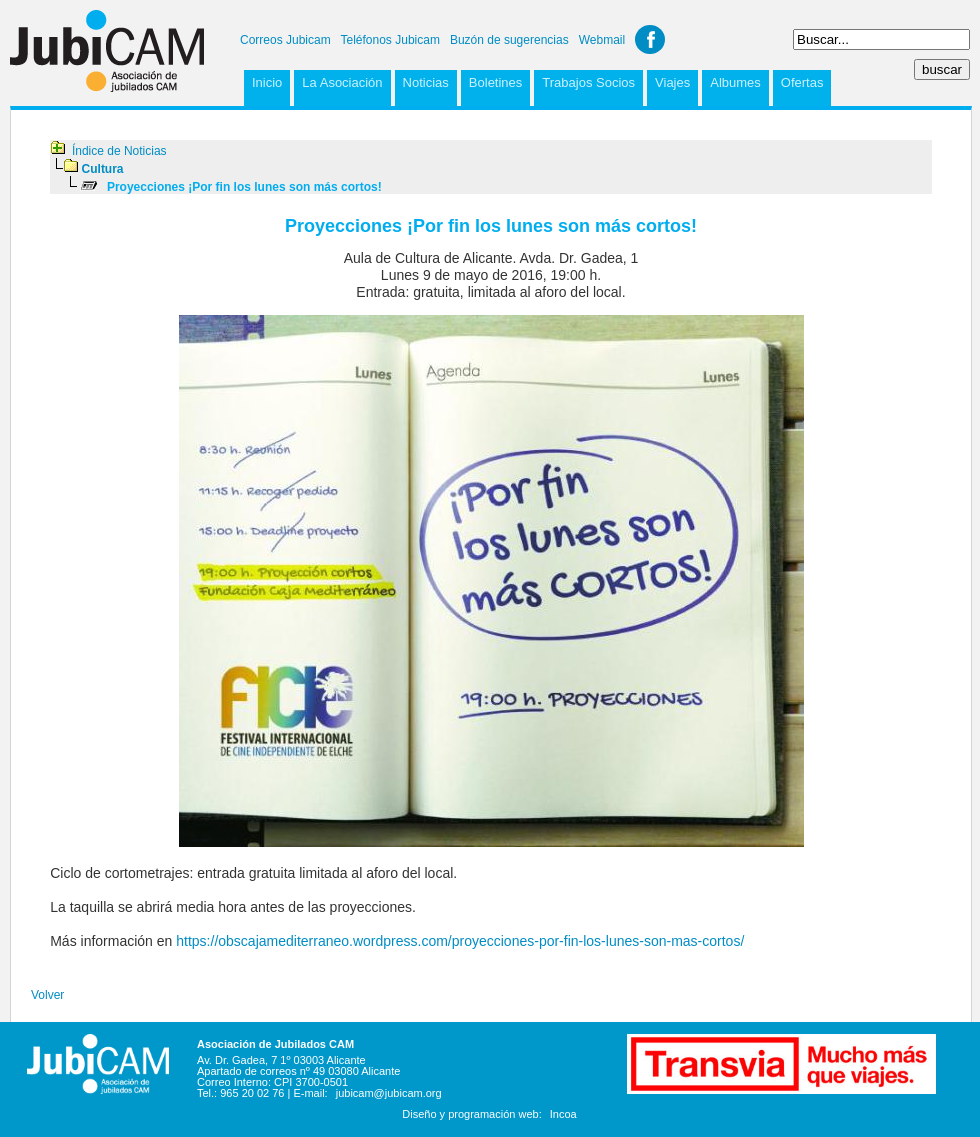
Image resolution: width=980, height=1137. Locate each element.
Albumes (735, 82)
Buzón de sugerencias (509, 40)
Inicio (267, 82)
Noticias (426, 82)
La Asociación (342, 82)
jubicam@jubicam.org (389, 1093)
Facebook (650, 39)
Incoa (563, 1114)
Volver (47, 995)
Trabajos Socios (588, 82)
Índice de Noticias (119, 151)
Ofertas (802, 82)
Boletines (495, 82)
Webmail (602, 40)
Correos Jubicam (285, 40)
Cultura (103, 169)
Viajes (672, 82)
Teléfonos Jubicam (390, 40)
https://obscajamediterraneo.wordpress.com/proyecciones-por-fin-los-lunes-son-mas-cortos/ (460, 941)
